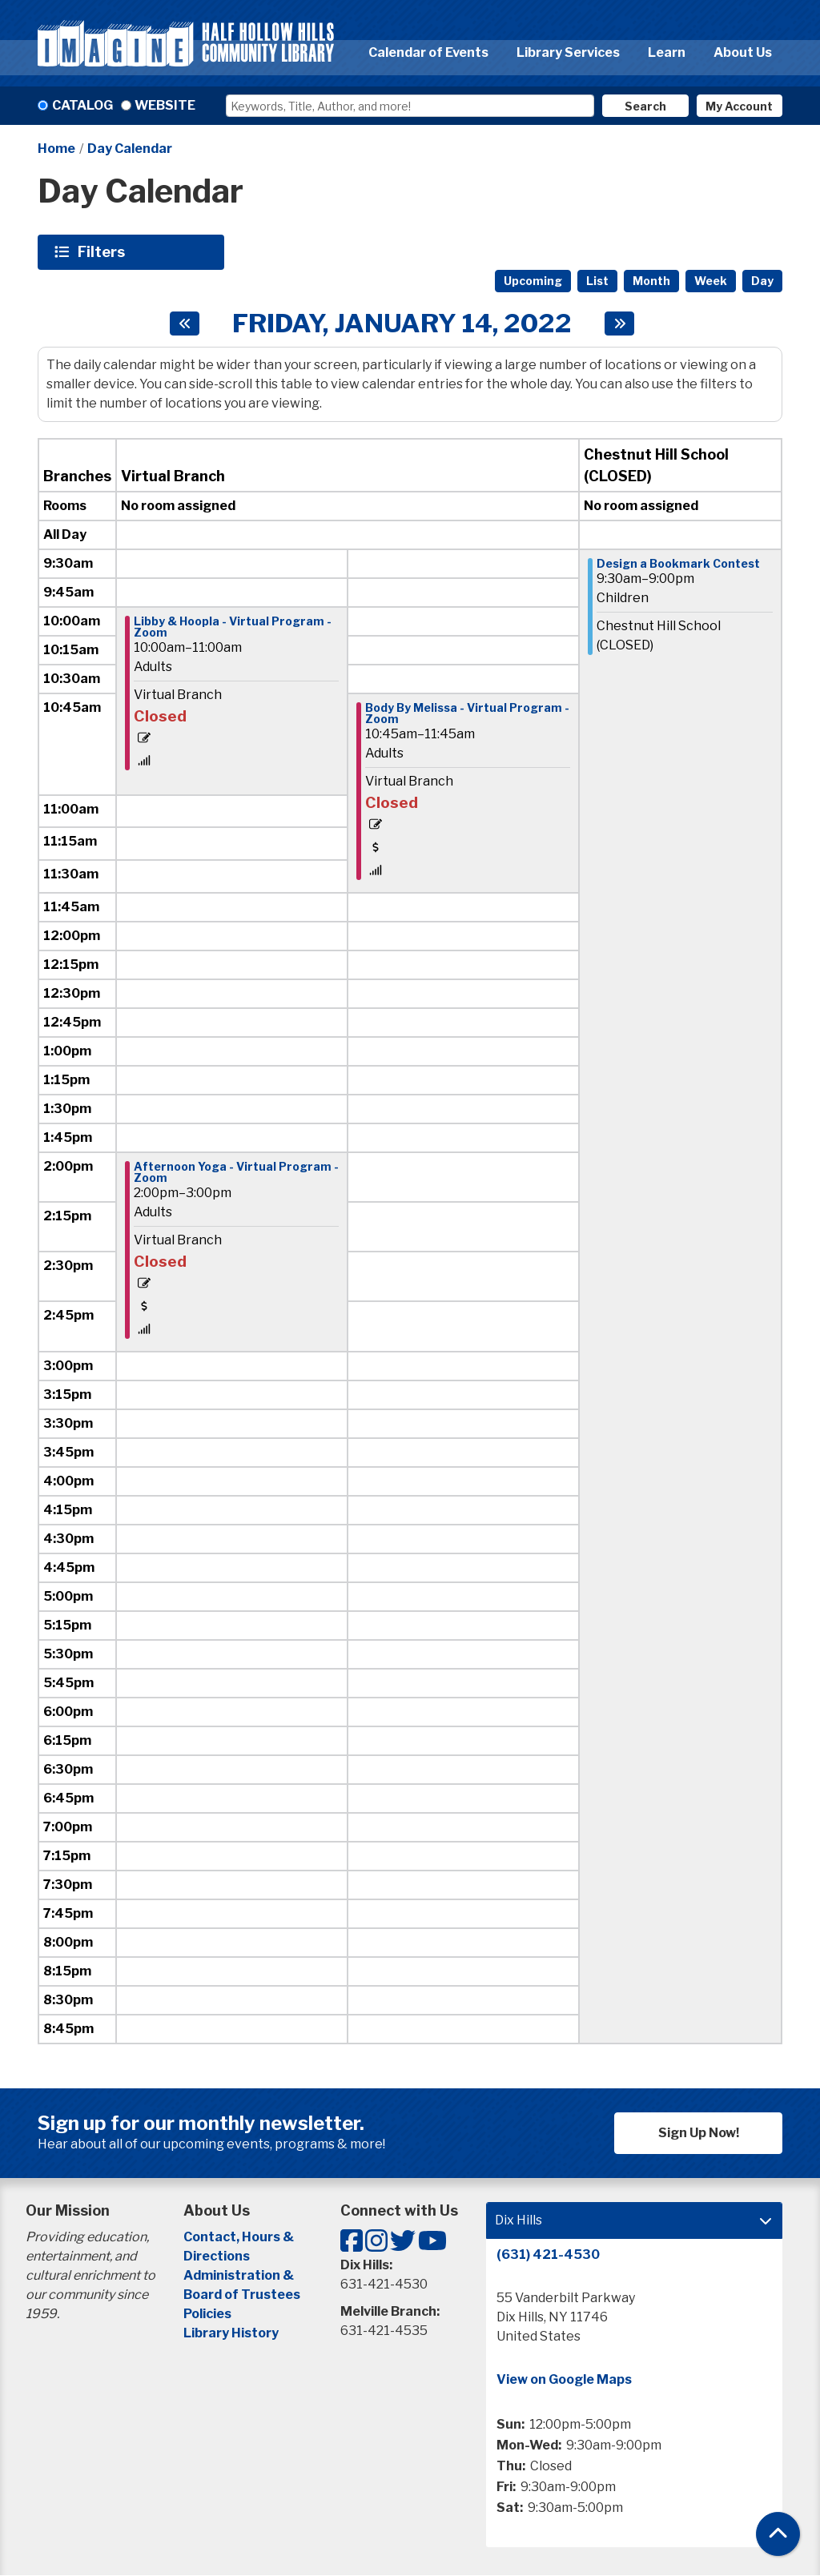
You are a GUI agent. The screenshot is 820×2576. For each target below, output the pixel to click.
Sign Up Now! (698, 2132)
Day (762, 280)
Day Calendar (129, 148)
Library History (231, 2333)
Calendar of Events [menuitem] (428, 52)
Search (645, 106)
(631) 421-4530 (548, 2254)
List (597, 280)
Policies (207, 2313)
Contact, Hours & (239, 2236)
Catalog (82, 105)
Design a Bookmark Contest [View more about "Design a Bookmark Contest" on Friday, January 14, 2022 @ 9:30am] (678, 563)
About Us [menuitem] (742, 52)
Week (710, 280)
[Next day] (619, 323)
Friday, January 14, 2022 (402, 323)
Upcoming (533, 280)
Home (56, 148)
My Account (739, 106)
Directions (216, 2256)
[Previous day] (184, 323)
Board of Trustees (241, 2294)
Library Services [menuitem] (568, 52)
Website (165, 105)
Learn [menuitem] (666, 52)
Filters (103, 251)
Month (651, 280)
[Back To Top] (778, 2534)
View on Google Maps (564, 2379)
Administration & (239, 2275)
